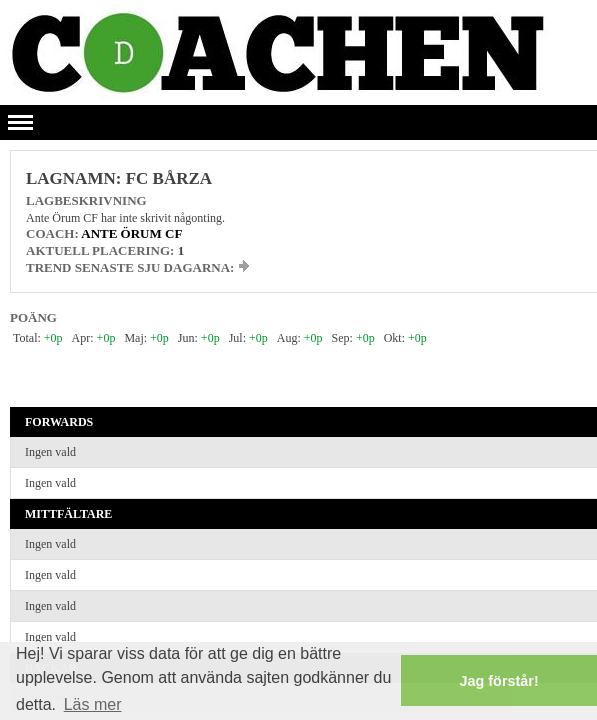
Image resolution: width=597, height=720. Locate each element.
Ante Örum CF (131, 233)
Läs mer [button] (93, 704)
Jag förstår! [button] (499, 681)
